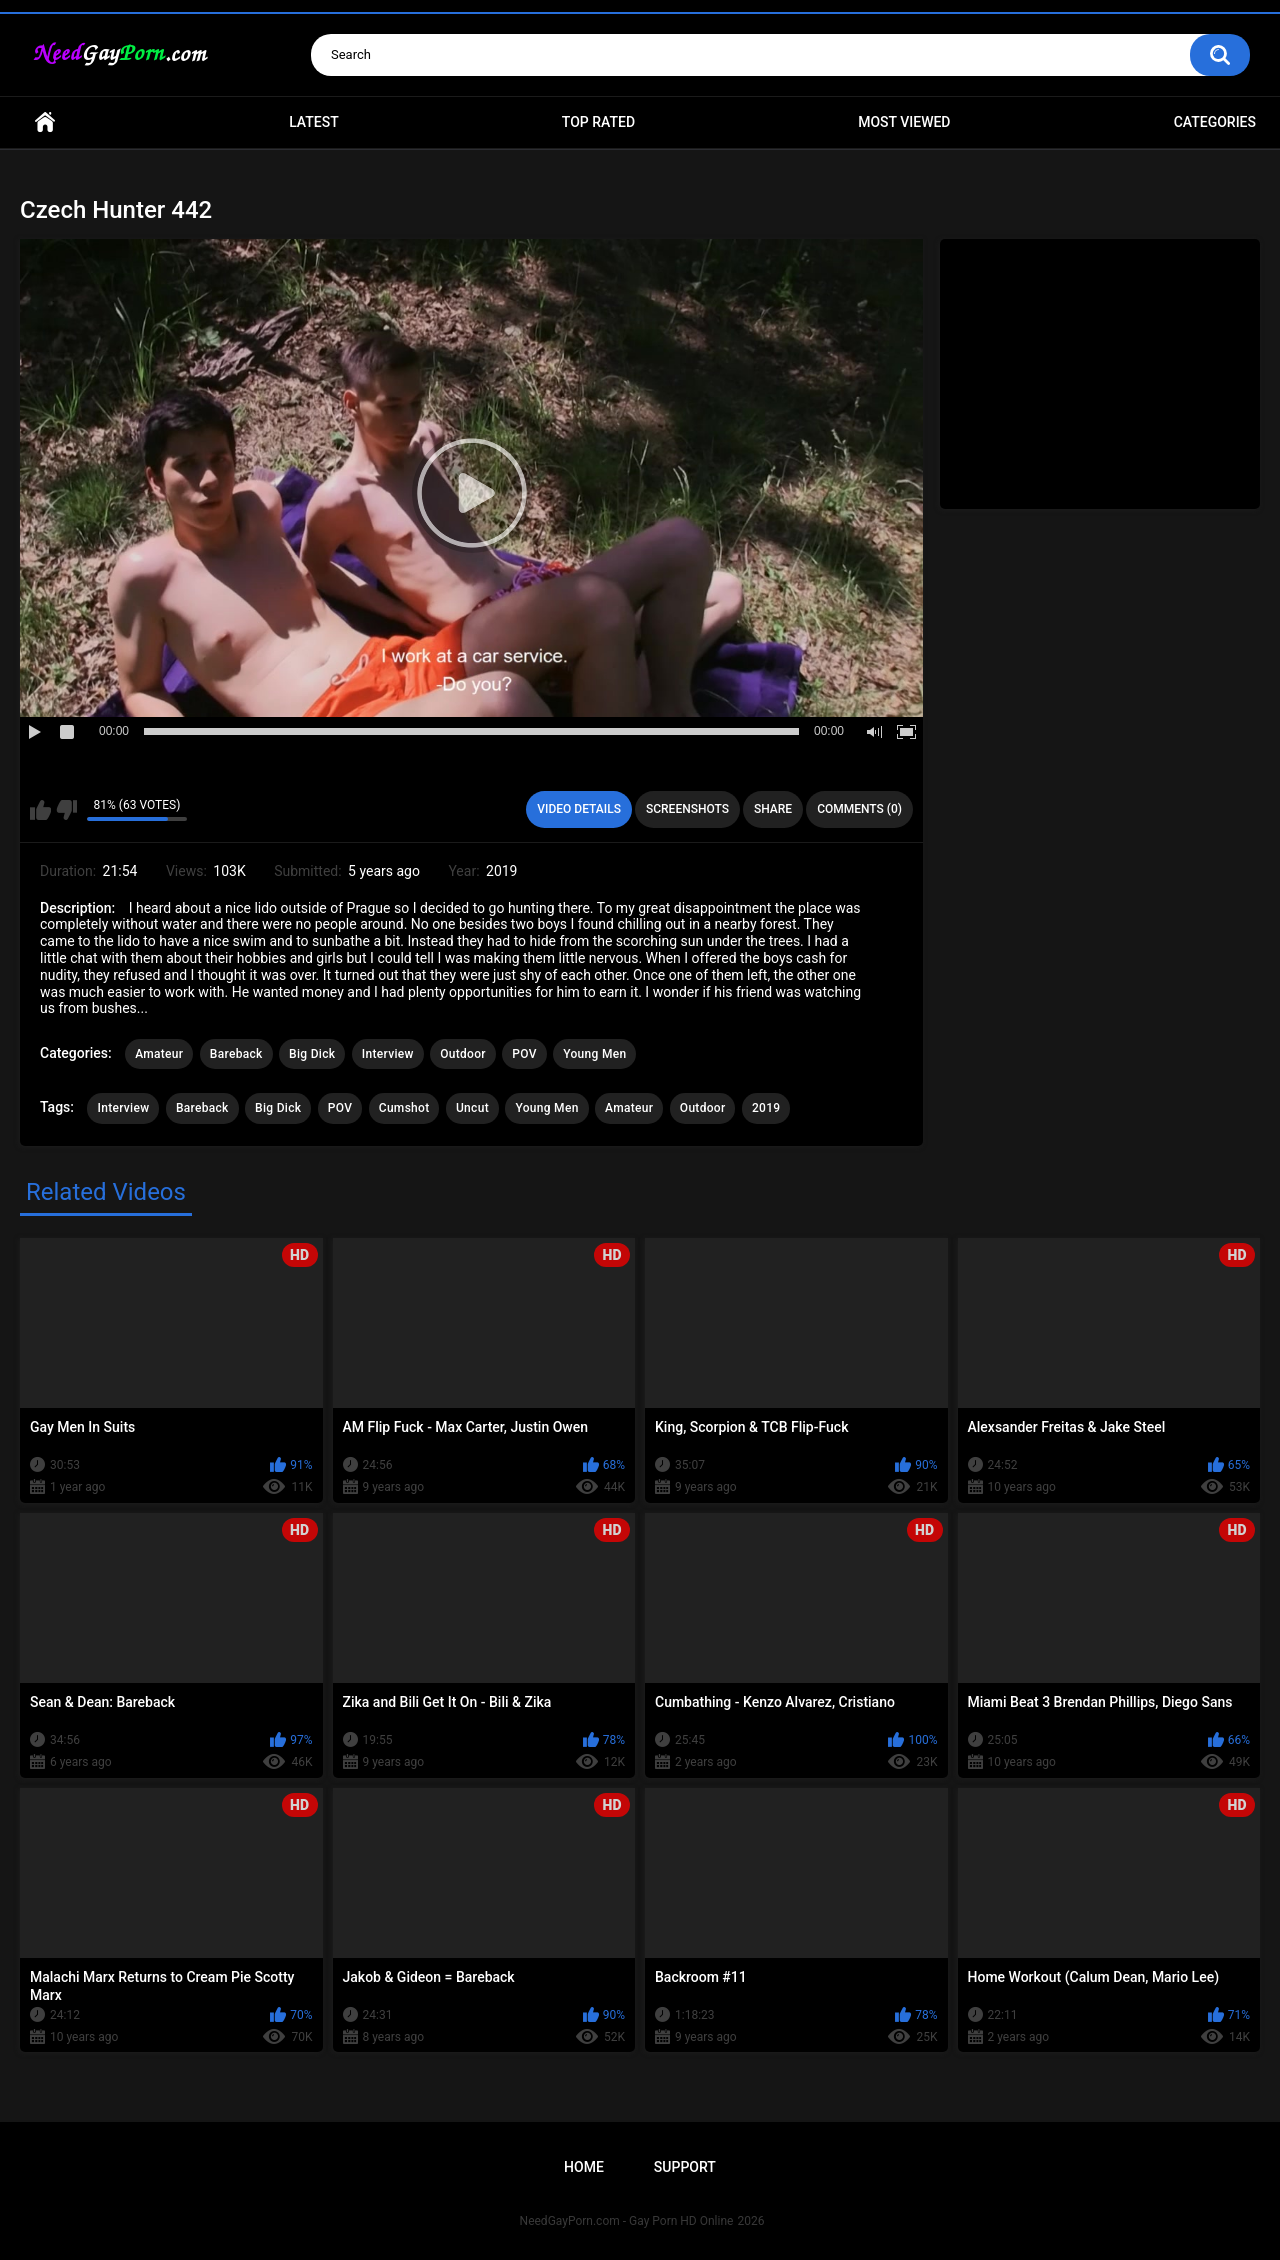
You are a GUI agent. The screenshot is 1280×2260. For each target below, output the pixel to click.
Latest (314, 122)
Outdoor (463, 1054)
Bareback (236, 1054)
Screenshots (687, 809)
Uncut (472, 1108)
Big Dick (312, 1054)
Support (685, 2167)
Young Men (594, 1054)
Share (773, 809)
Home (45, 122)
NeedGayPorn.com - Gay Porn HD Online (627, 2221)
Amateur (159, 1054)
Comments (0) (859, 809)
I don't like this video (66, 810)
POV (524, 1054)
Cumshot (404, 1108)
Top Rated (598, 122)
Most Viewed (904, 122)
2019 (766, 1108)
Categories (1215, 122)
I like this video (40, 810)
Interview (388, 1054)
